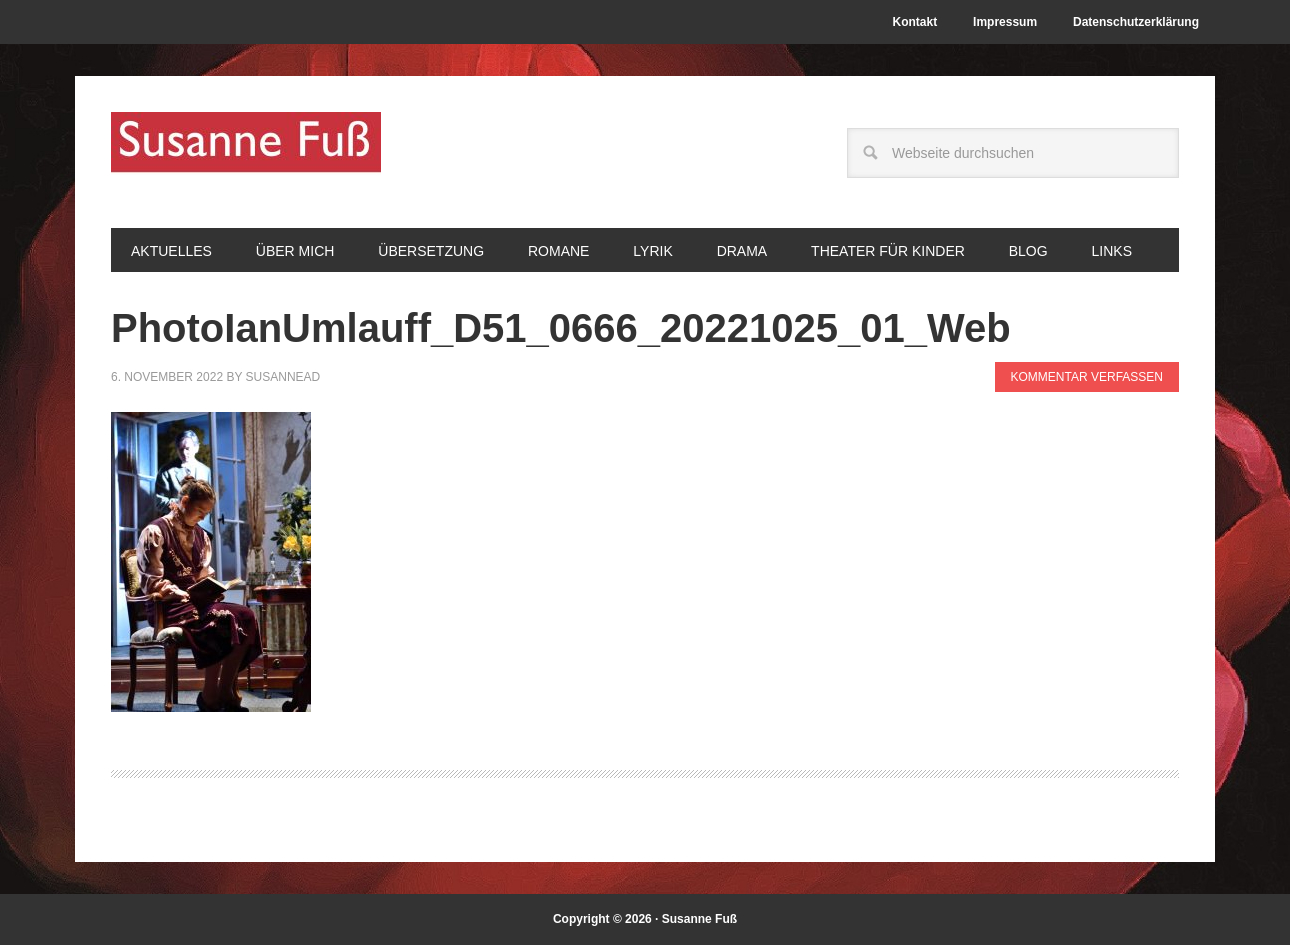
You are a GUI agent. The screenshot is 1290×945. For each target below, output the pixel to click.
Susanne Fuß (246, 152)
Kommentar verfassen (1087, 377)
